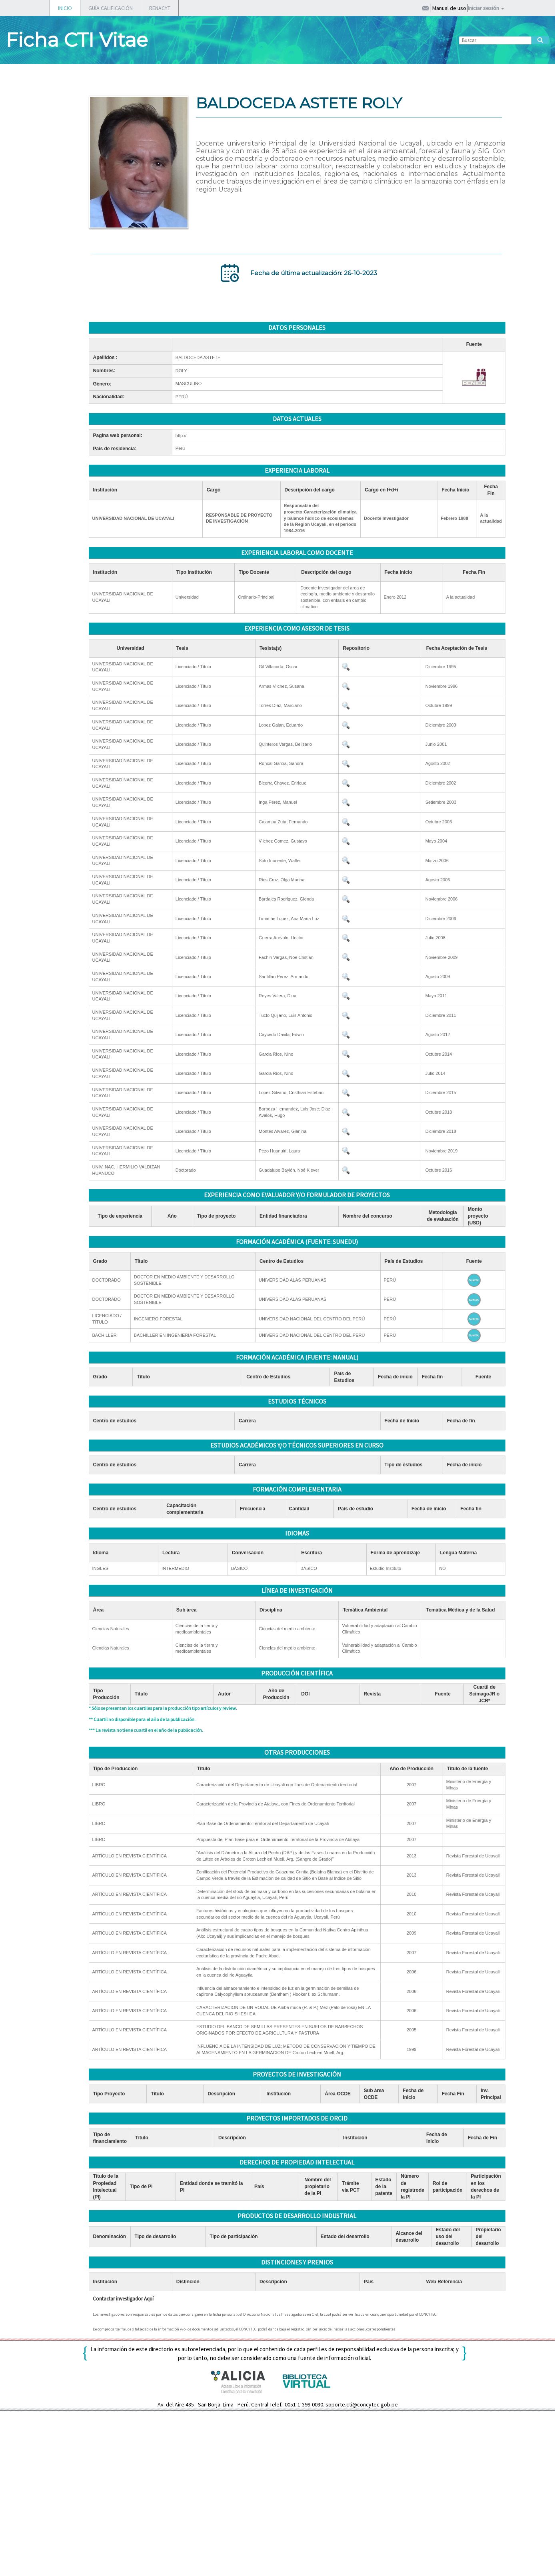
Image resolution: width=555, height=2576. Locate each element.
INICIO (65, 8)
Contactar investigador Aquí (123, 2298)
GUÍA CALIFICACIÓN (110, 8)
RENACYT (159, 8)
